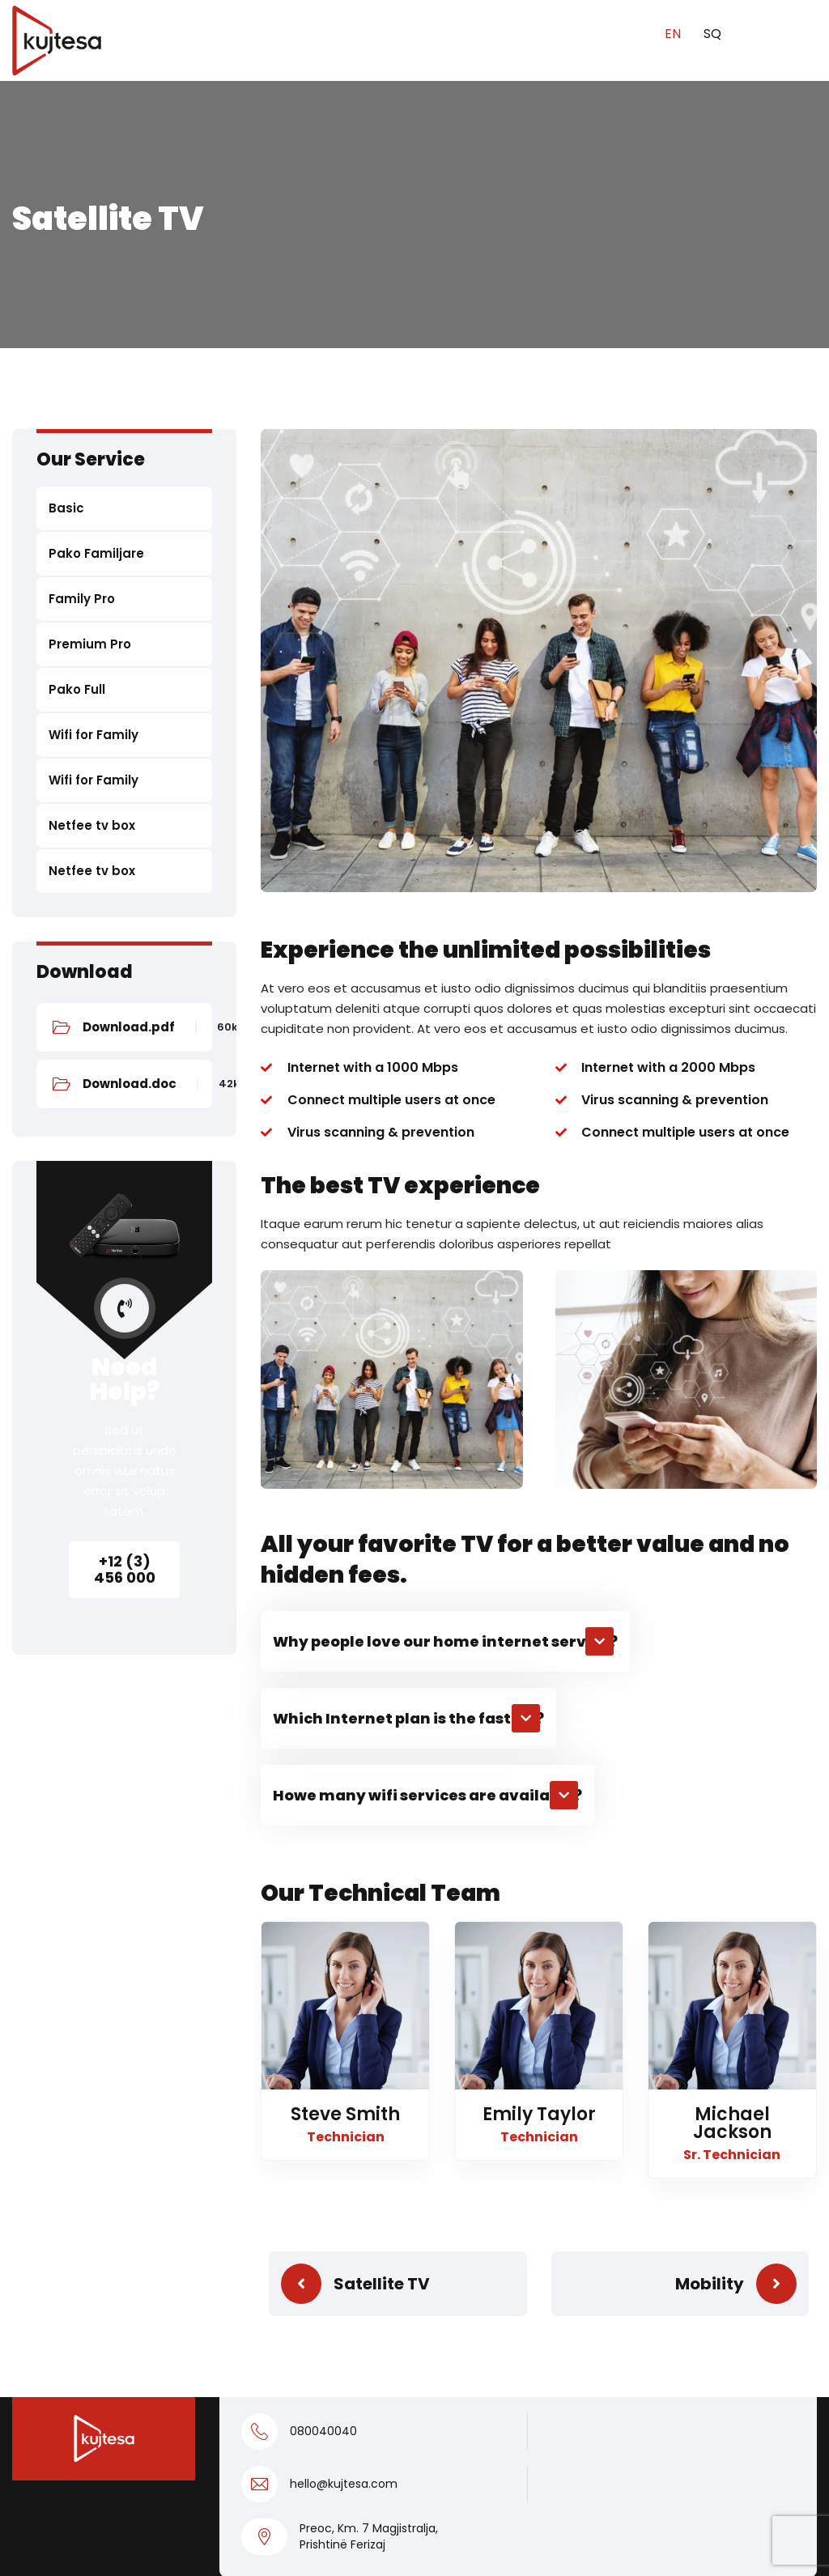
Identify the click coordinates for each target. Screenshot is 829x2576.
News (236, 2302)
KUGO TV (455, 2364)
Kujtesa (681, 2544)
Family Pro (82, 598)
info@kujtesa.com (698, 2179)
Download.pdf (129, 1026)
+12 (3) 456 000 (124, 1569)
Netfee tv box (92, 825)
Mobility (709, 1820)
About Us (248, 2395)
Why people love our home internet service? (445, 1177)
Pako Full (77, 689)
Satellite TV (382, 1820)
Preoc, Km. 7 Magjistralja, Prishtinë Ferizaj (369, 2073)
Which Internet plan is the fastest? (408, 1254)
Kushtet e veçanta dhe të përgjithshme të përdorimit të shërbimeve (514, 2444)
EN (674, 33)
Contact (454, 2395)
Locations (251, 2333)
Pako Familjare (96, 553)
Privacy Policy (51, 2544)
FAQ (232, 2364)
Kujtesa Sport (263, 2272)
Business (248, 2241)
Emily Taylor (539, 1650)
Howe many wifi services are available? (427, 1331)
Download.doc (129, 1083)
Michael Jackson (732, 1659)
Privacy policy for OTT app (197, 2544)
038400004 (673, 2211)
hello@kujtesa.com (343, 2021)
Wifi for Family (93, 734)
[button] (445, 1177)
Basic (66, 507)
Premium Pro (90, 644)
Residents (251, 2210)
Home (238, 2179)
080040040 (323, 1968)
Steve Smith (345, 1650)
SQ (712, 33)
